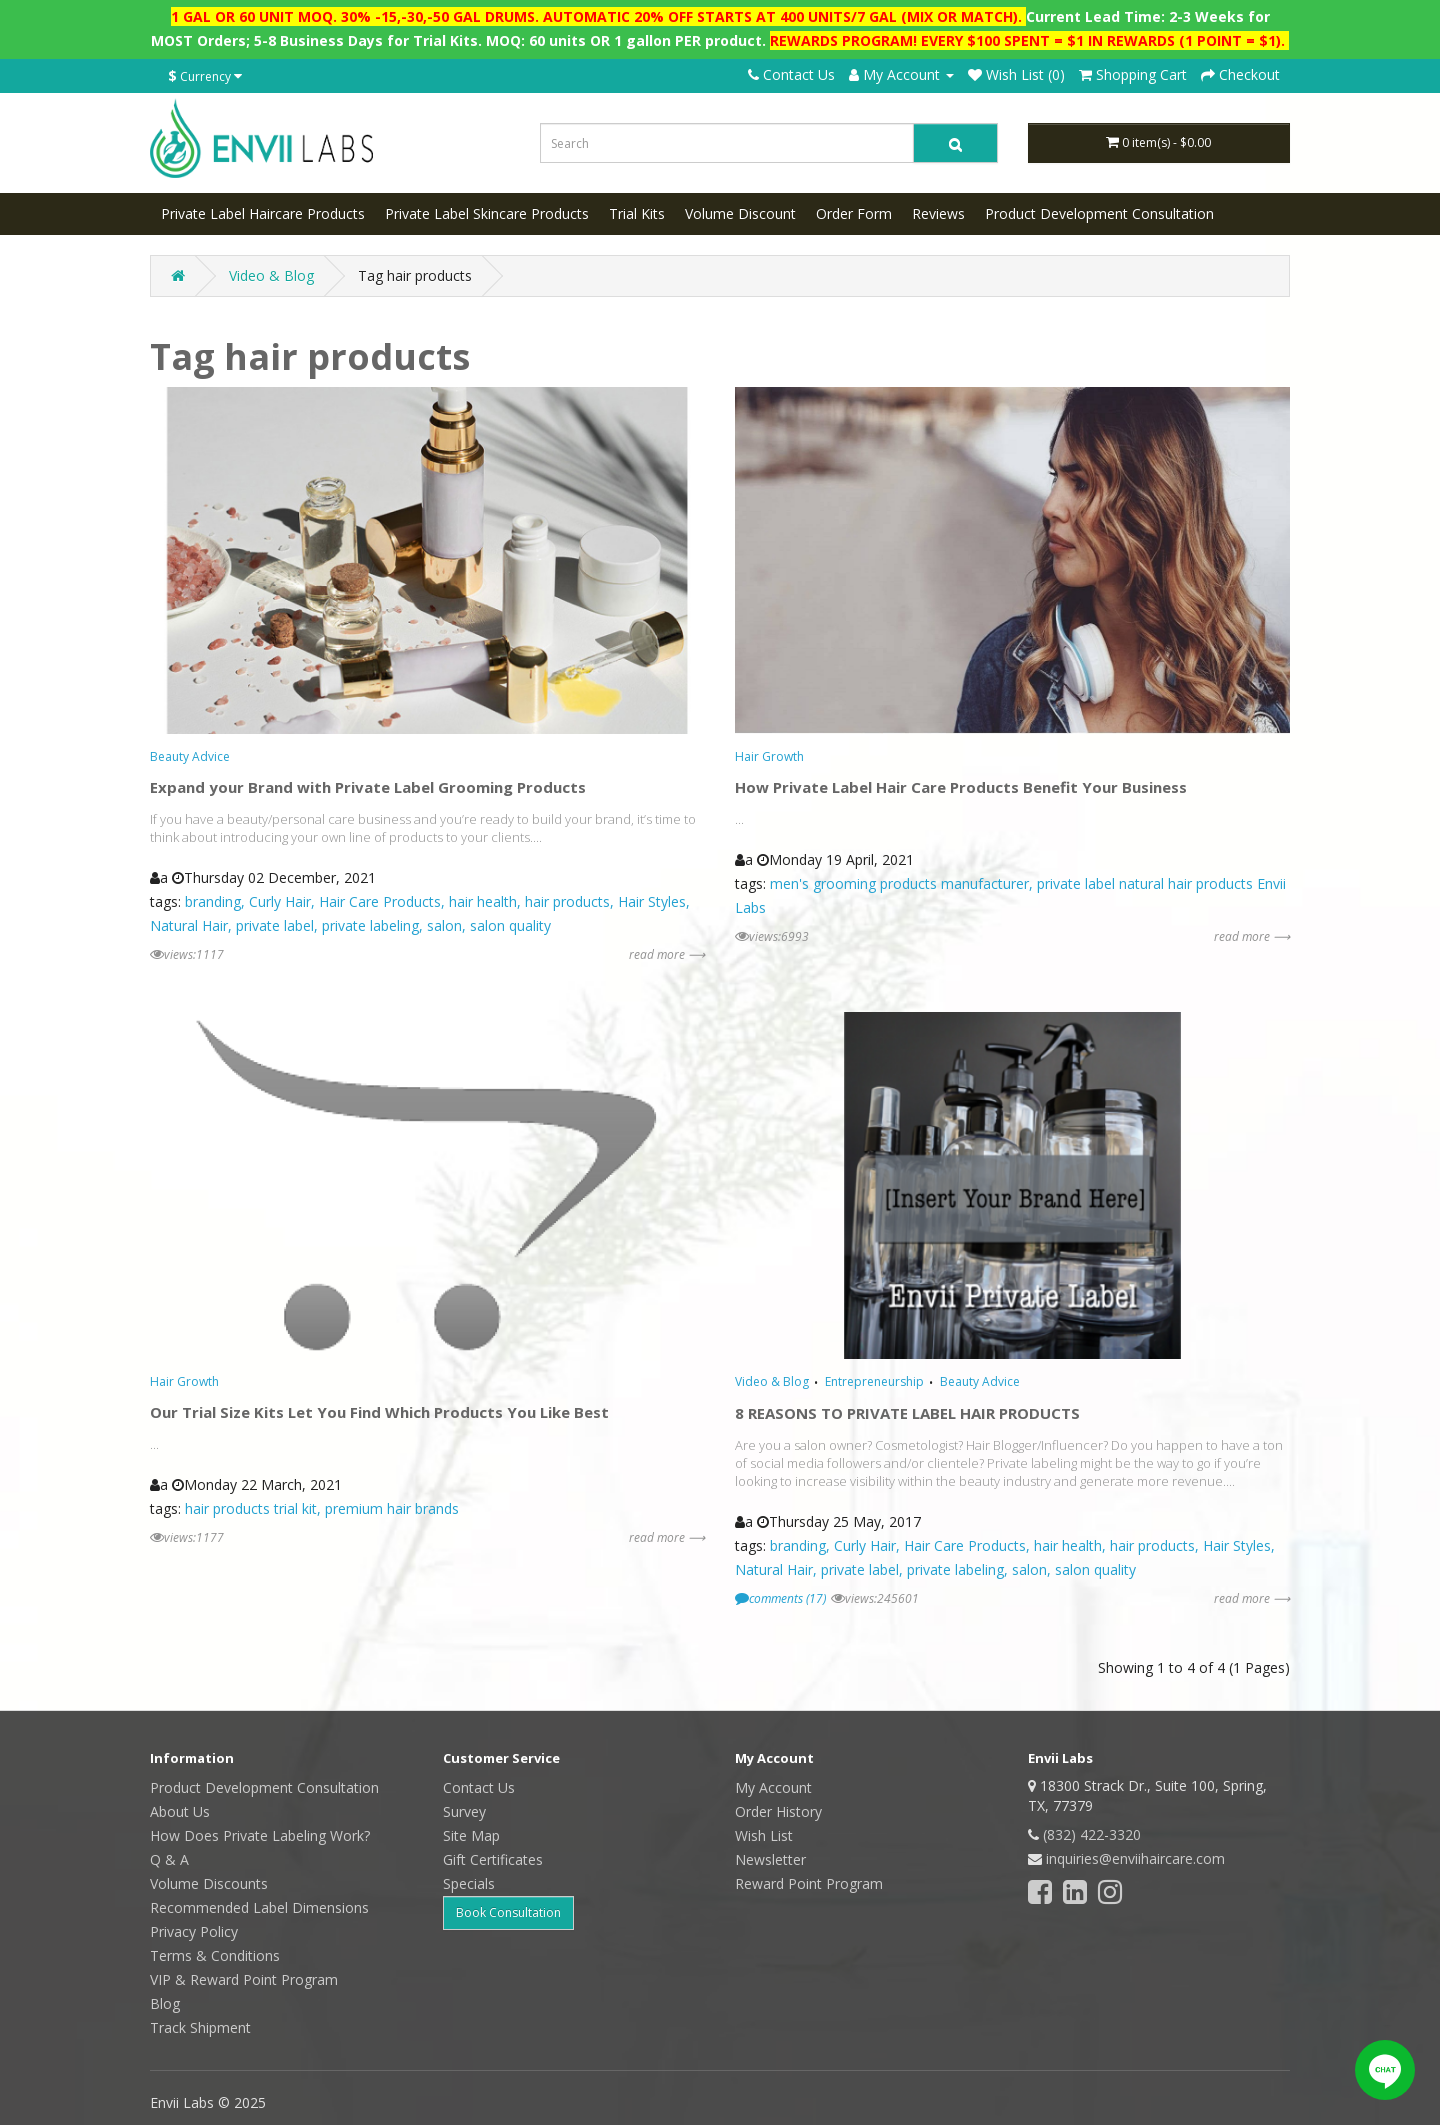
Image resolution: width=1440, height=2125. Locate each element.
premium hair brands (392, 1508)
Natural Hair (189, 925)
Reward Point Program (809, 1883)
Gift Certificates (493, 1859)
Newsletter (770, 1859)
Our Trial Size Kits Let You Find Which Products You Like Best (379, 1412)
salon (444, 925)
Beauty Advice (190, 756)
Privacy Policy (194, 1931)
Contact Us (791, 74)
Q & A (169, 1859)
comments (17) (780, 1598)
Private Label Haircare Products (263, 213)
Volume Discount (740, 213)
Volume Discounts (209, 1883)
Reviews (938, 213)
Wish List (764, 1835)
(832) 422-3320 (1092, 1834)
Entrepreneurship (874, 1381)
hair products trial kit (251, 1508)
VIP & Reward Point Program (244, 1979)
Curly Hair (280, 901)
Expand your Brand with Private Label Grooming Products (368, 787)
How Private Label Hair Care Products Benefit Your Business (961, 787)
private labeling (370, 925)
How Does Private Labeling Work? (260, 1835)
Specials (469, 1883)
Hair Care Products (380, 901)
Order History (778, 1811)
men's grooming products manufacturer (899, 883)
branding (213, 901)
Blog (165, 2003)
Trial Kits (637, 213)
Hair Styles (652, 901)
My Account (773, 1787)
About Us (180, 1811)
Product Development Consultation (1099, 213)
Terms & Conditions (215, 1955)
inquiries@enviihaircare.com (1135, 1858)
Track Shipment (200, 2027)
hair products (567, 901)
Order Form (854, 213)
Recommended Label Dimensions (259, 1907)
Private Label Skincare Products (487, 213)
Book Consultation (508, 1912)
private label (275, 925)
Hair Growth (769, 756)
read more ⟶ (667, 954)
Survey (464, 1811)
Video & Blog (271, 275)
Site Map (471, 1835)
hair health (483, 901)
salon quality (510, 925)
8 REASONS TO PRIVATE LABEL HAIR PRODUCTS (907, 1413)
